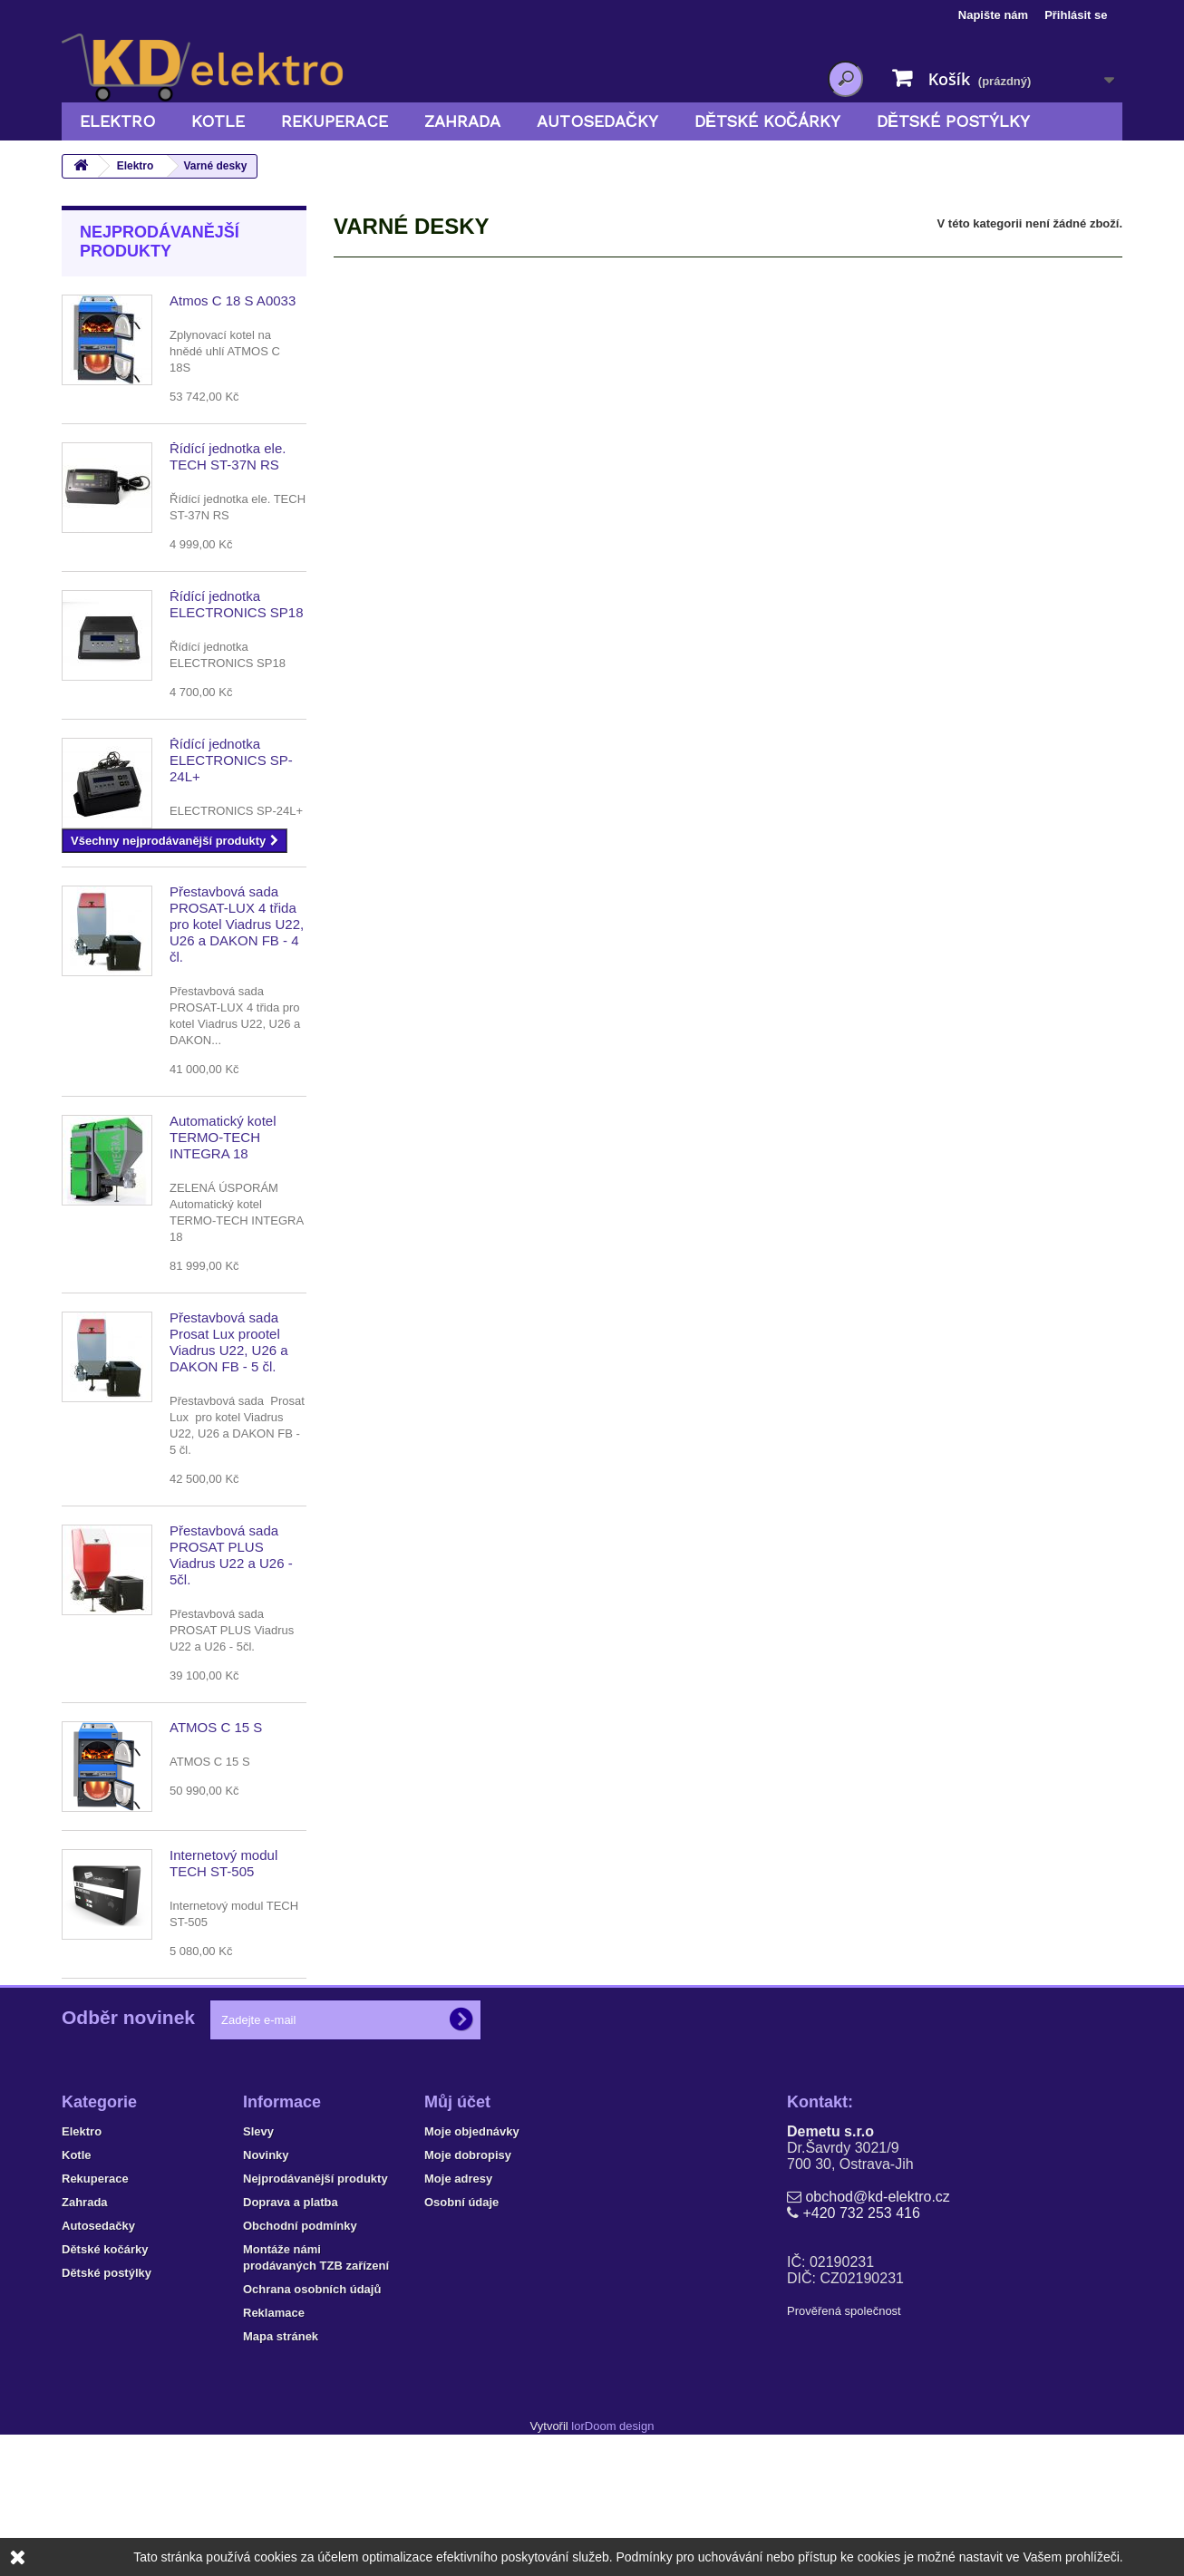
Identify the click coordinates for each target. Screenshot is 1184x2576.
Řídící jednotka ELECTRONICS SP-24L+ (231, 760)
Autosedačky (597, 121)
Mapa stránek (280, 2445)
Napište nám (993, 15)
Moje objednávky (471, 2240)
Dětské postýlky (953, 121)
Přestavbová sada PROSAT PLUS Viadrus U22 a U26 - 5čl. (231, 1555)
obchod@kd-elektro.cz (877, 2305)
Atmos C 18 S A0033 (233, 300)
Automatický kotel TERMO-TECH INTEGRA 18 (223, 1137)
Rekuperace (334, 121)
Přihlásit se (1075, 15)
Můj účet (457, 2211)
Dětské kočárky (767, 121)
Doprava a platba (290, 2311)
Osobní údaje (461, 2311)
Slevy (258, 2240)
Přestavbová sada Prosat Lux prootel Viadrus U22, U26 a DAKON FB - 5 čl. (229, 1342)
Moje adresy (458, 2287)
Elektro (117, 121)
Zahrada (462, 121)
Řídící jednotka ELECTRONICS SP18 (237, 604)
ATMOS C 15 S (216, 1727)
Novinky (266, 2264)
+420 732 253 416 (860, 2321)
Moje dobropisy (467, 2264)
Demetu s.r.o (830, 2240)
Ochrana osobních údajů (312, 2398)
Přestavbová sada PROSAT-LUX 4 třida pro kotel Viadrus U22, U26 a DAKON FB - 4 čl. (237, 924)
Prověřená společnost (844, 2419)
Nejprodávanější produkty (159, 241)
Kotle (218, 121)
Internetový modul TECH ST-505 (223, 1863)
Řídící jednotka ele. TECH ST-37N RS (228, 456)
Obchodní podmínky (300, 2334)
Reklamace (274, 2421)
